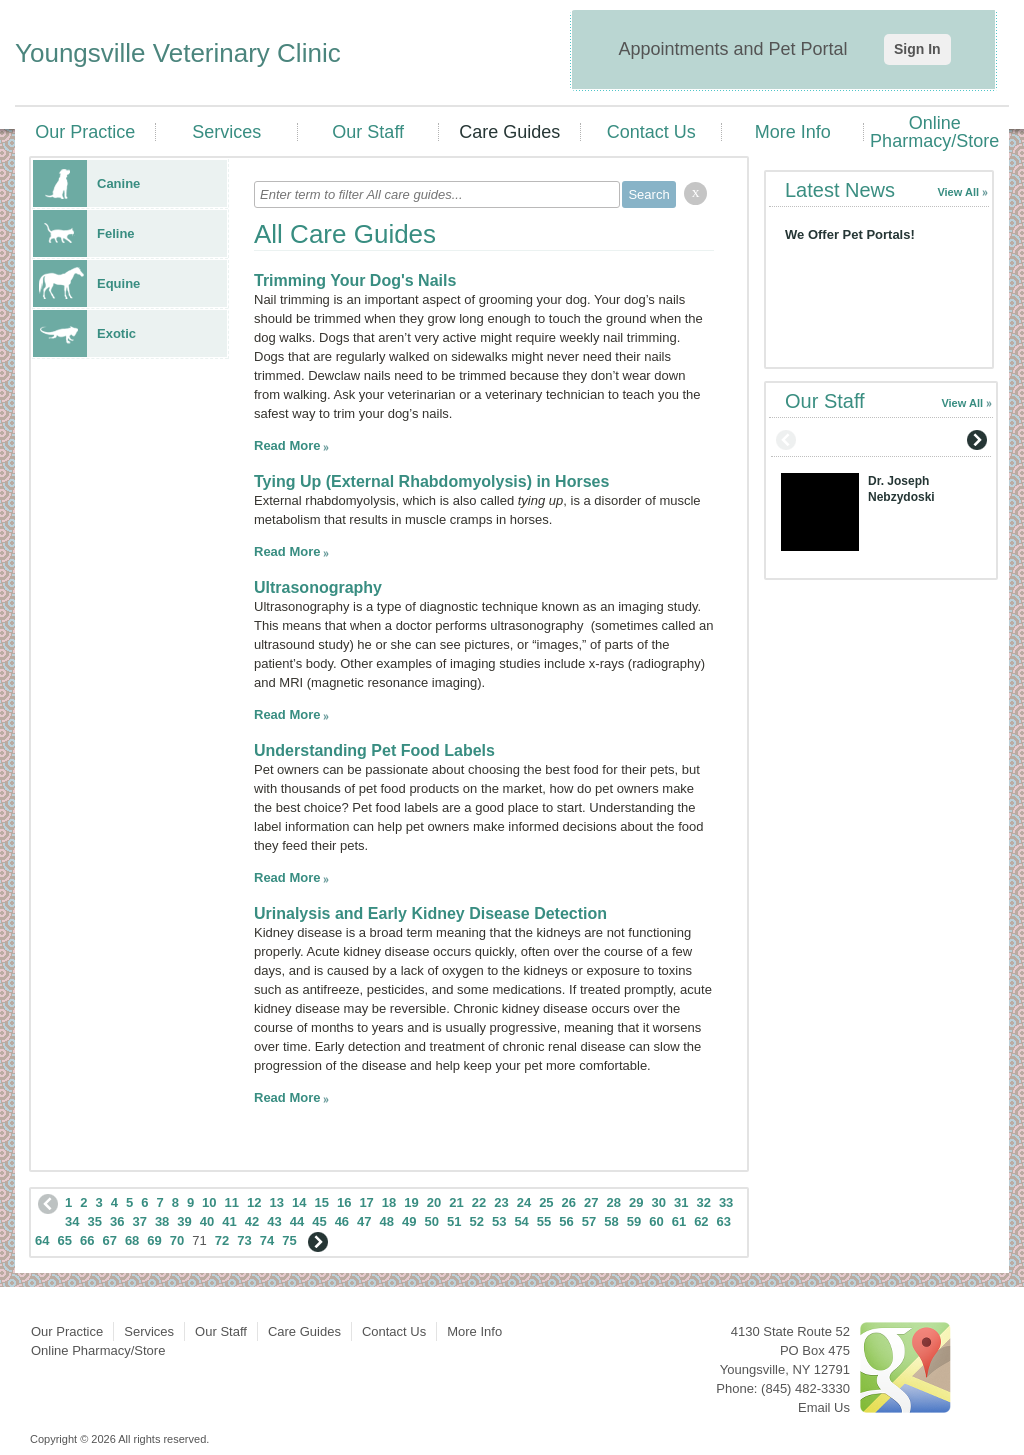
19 (411, 1202)
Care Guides (509, 132)
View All (958, 192)
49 (409, 1221)
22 (479, 1202)
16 (344, 1202)
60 (656, 1221)
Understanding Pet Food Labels (374, 750)
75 (289, 1240)
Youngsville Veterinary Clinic (178, 53)
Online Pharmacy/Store (934, 132)
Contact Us (651, 132)
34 (72, 1221)
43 (274, 1221)
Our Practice (85, 132)
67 (109, 1240)
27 (591, 1202)
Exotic (84, 333)
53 (499, 1221)
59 (634, 1221)
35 (94, 1221)
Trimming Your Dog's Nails (355, 280)
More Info (793, 132)
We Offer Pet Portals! (850, 234)
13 (277, 1202)
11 (232, 1202)
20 (434, 1202)
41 (229, 1221)
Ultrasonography (318, 587)
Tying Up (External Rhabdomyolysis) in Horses (431, 481)
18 (389, 1202)
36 (117, 1221)
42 (252, 1221)
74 (267, 1240)
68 (132, 1240)
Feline (84, 233)
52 (476, 1221)
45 (319, 1221)
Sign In (917, 49)
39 (184, 1221)
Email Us (824, 1407)
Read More (287, 445)
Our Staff (368, 132)
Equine (86, 283)
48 (387, 1221)
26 (569, 1202)
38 (162, 1221)
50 (432, 1221)
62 (701, 1221)
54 (521, 1221)
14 (299, 1202)
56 (566, 1221)
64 (42, 1240)
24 (524, 1202)
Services (226, 132)
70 (177, 1240)
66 (87, 1240)
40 (207, 1221)
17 (366, 1202)
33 (726, 1202)
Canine (86, 183)
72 (222, 1240)
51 (454, 1221)
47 (364, 1221)
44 (297, 1221)
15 (321, 1202)
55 (544, 1221)
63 (724, 1221)
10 (209, 1202)
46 (342, 1221)
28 (614, 1202)
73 (244, 1240)
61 (679, 1221)
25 (546, 1202)
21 (456, 1202)
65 (64, 1240)
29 (636, 1202)
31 (681, 1202)
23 (501, 1202)
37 (139, 1221)
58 (611, 1221)
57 (589, 1221)
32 (703, 1202)
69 (154, 1240)
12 (254, 1202)
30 (658, 1202)
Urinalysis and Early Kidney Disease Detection (430, 913)
